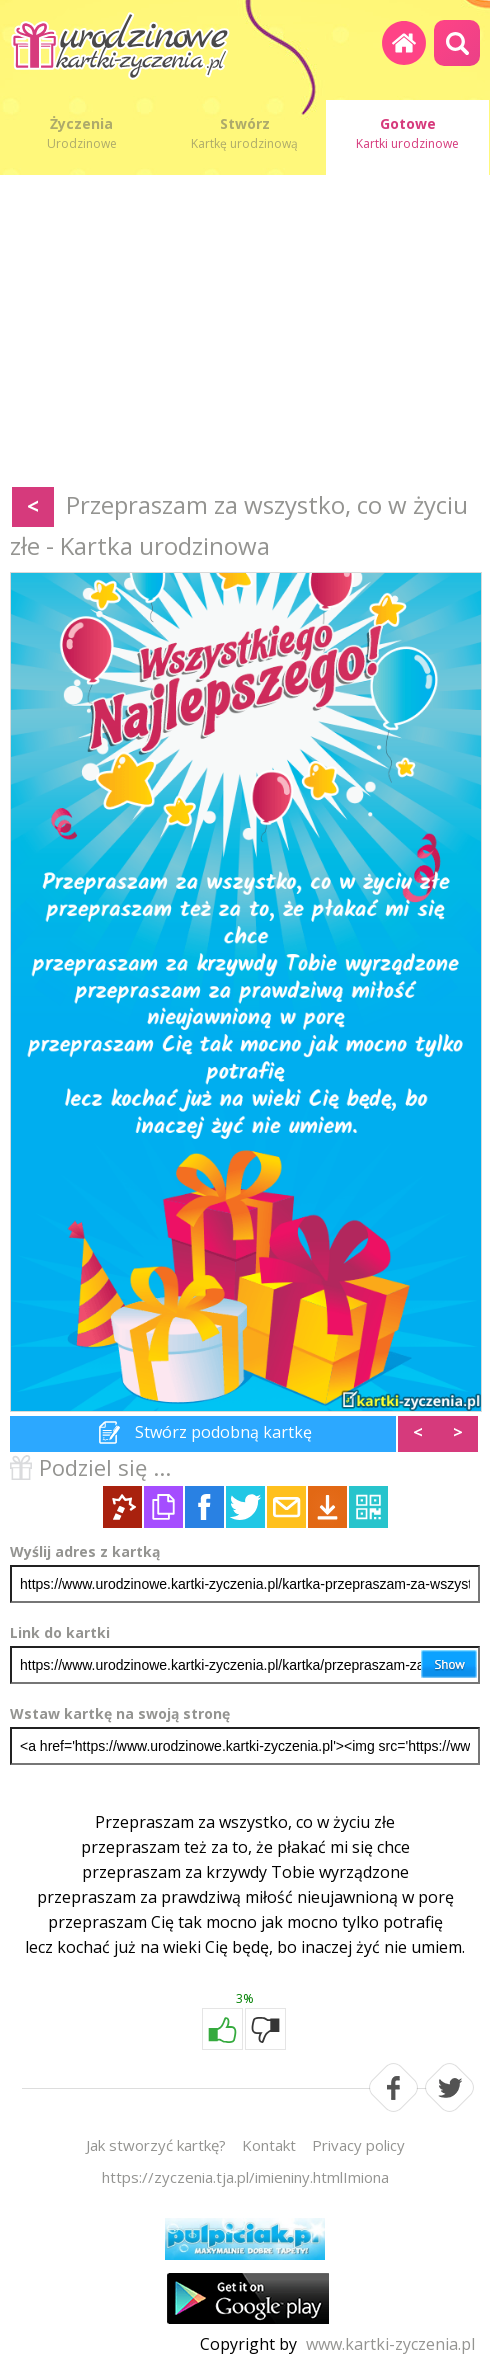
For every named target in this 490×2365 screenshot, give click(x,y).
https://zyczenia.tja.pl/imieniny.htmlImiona (245, 2177)
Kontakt (269, 2145)
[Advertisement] (245, 335)
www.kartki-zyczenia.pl (390, 2344)
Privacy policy (358, 2145)
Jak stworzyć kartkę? (156, 2145)
